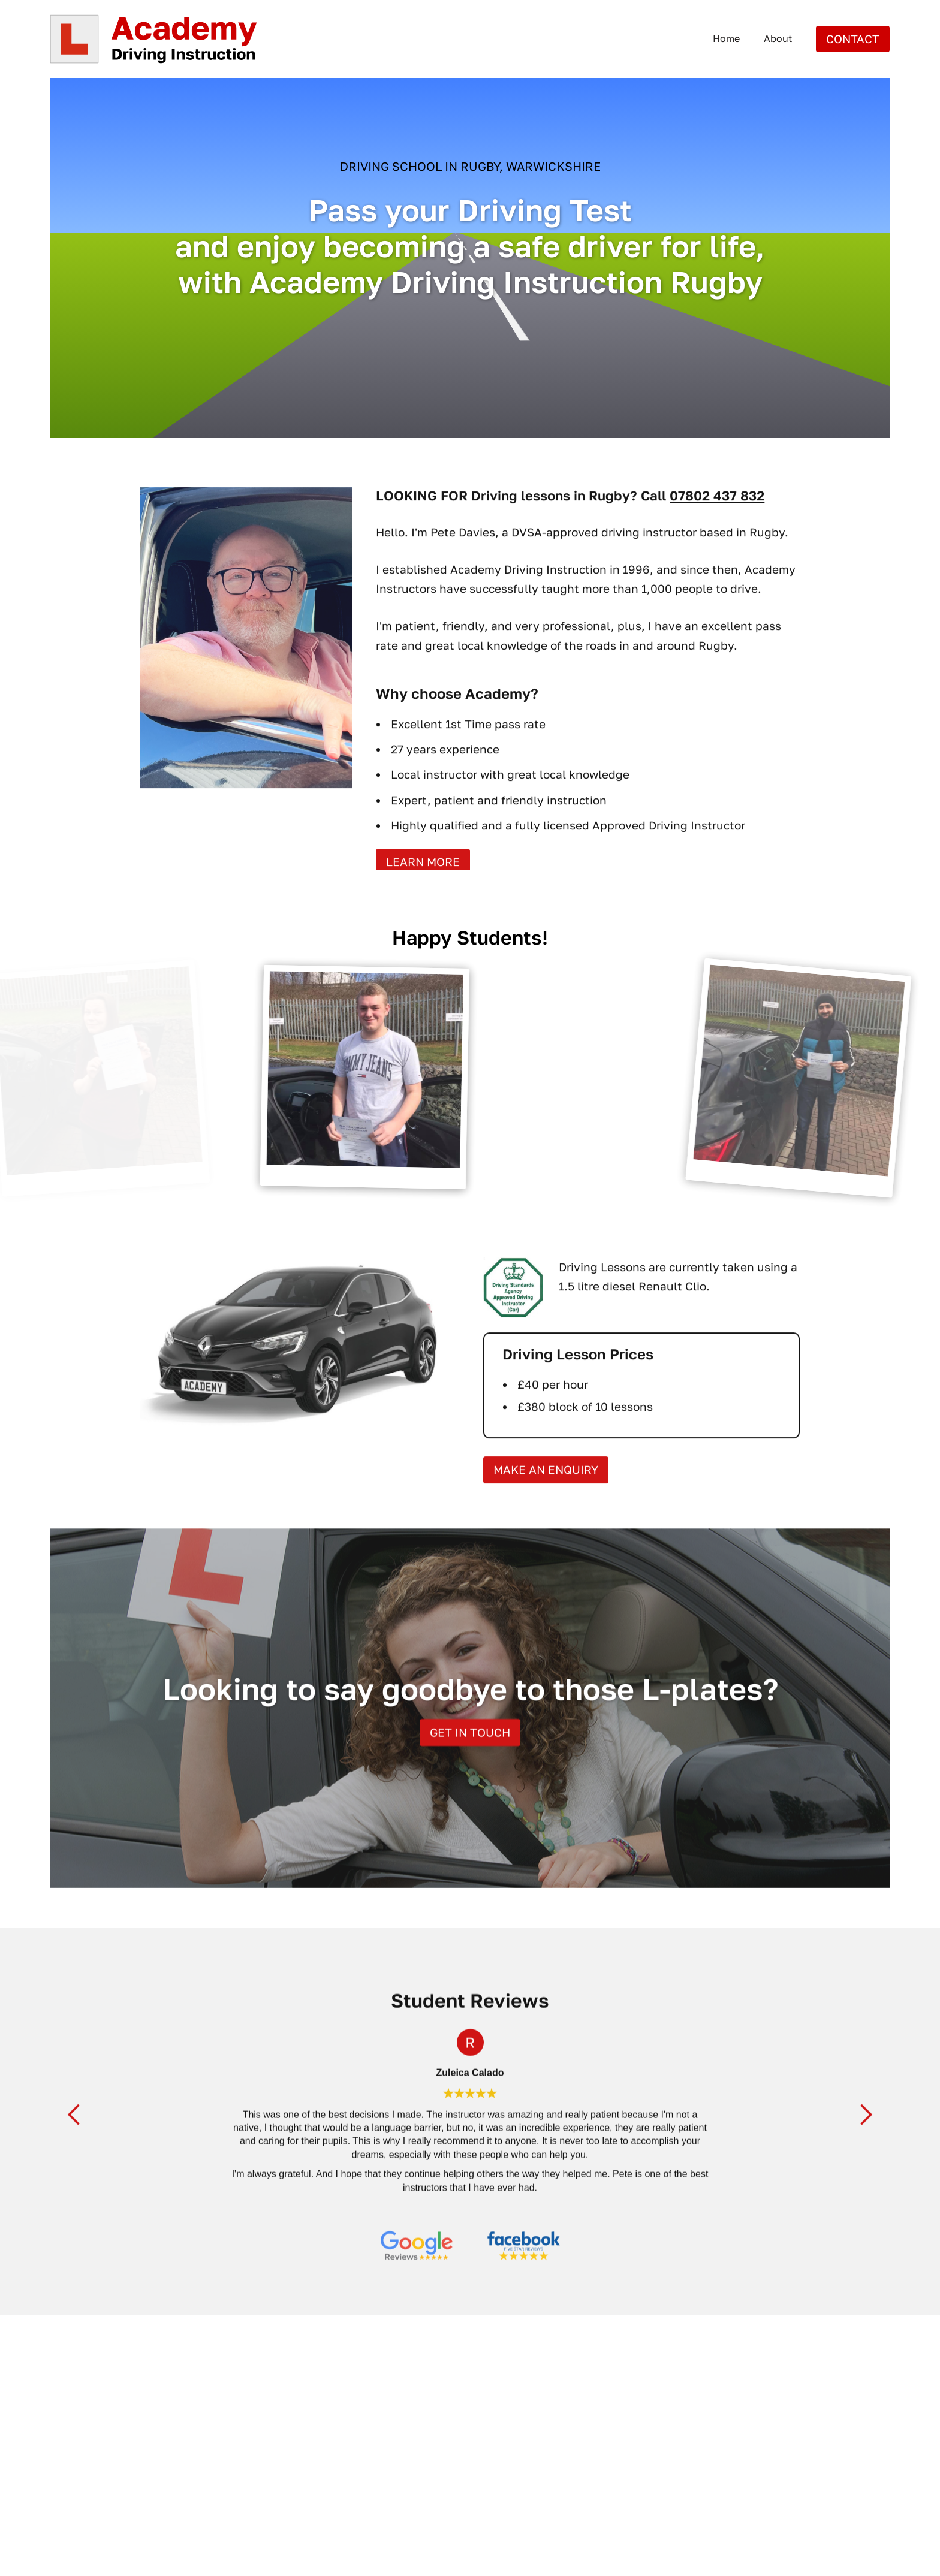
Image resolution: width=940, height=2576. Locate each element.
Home (726, 38)
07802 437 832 (717, 519)
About (778, 38)
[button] (74, 2139)
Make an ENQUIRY (545, 1494)
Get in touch (470, 1756)
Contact (852, 39)
